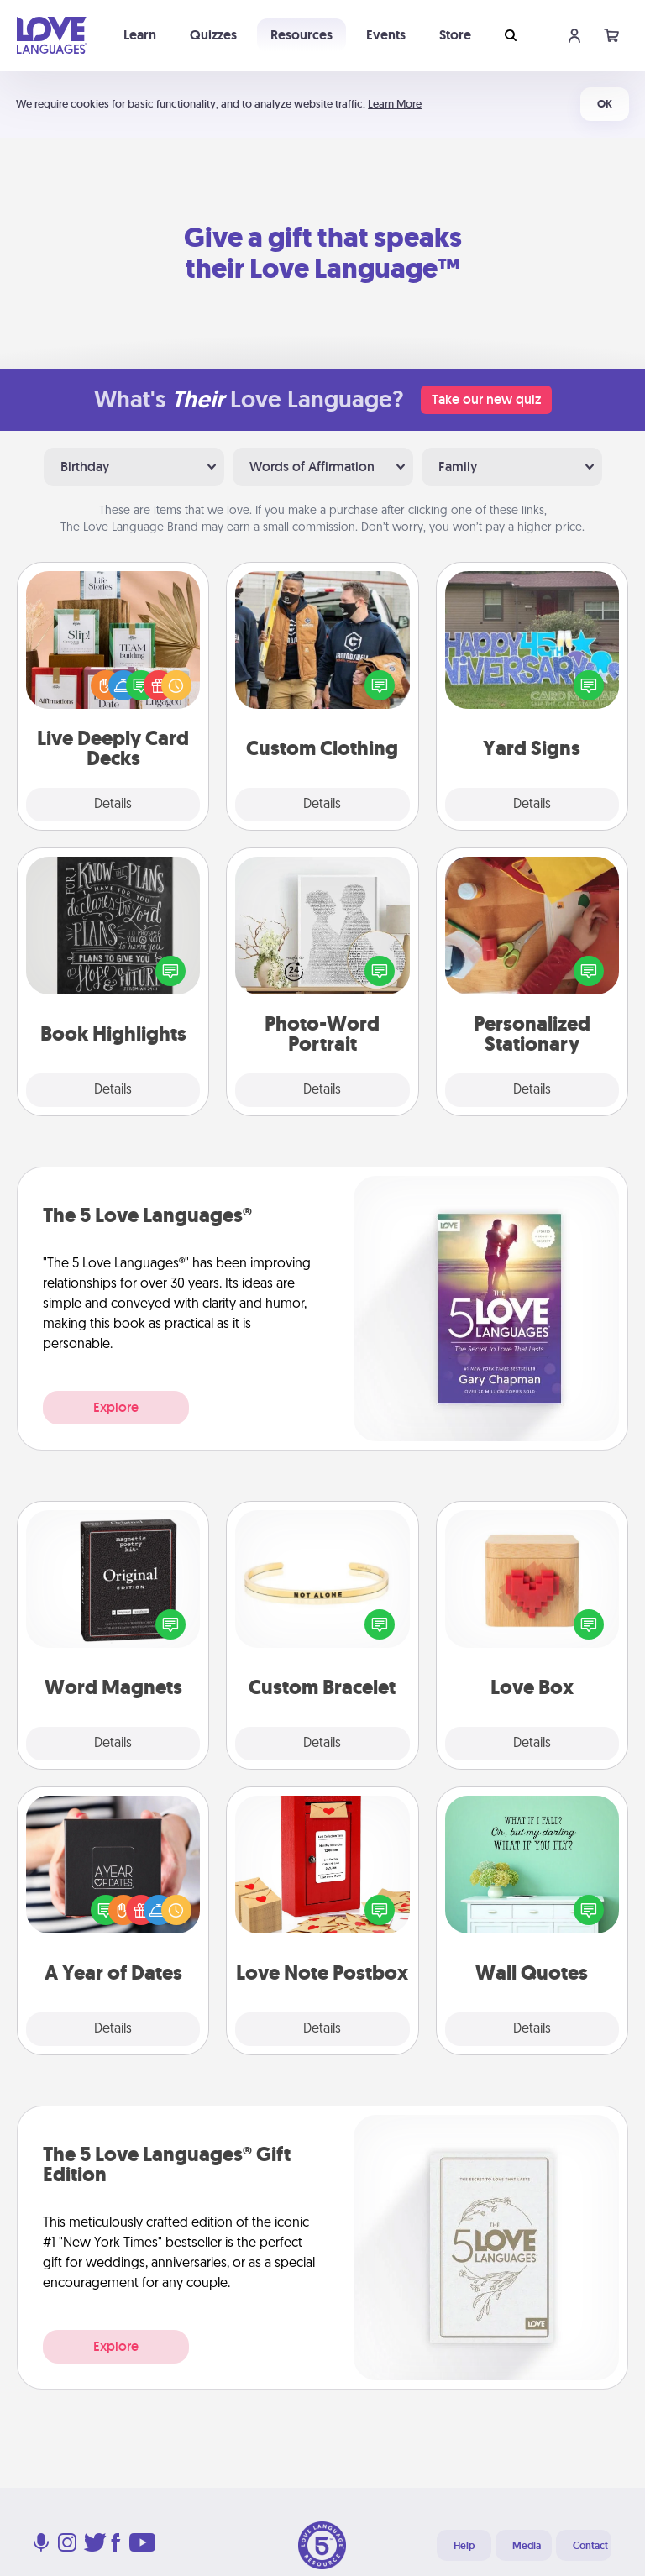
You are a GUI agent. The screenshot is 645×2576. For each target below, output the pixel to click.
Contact (590, 2545)
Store (455, 35)
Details (113, 804)
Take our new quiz (486, 399)
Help (464, 2545)
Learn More (395, 104)
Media (526, 2545)
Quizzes (213, 35)
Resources (301, 35)
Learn (139, 35)
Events (386, 35)
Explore (116, 1407)
